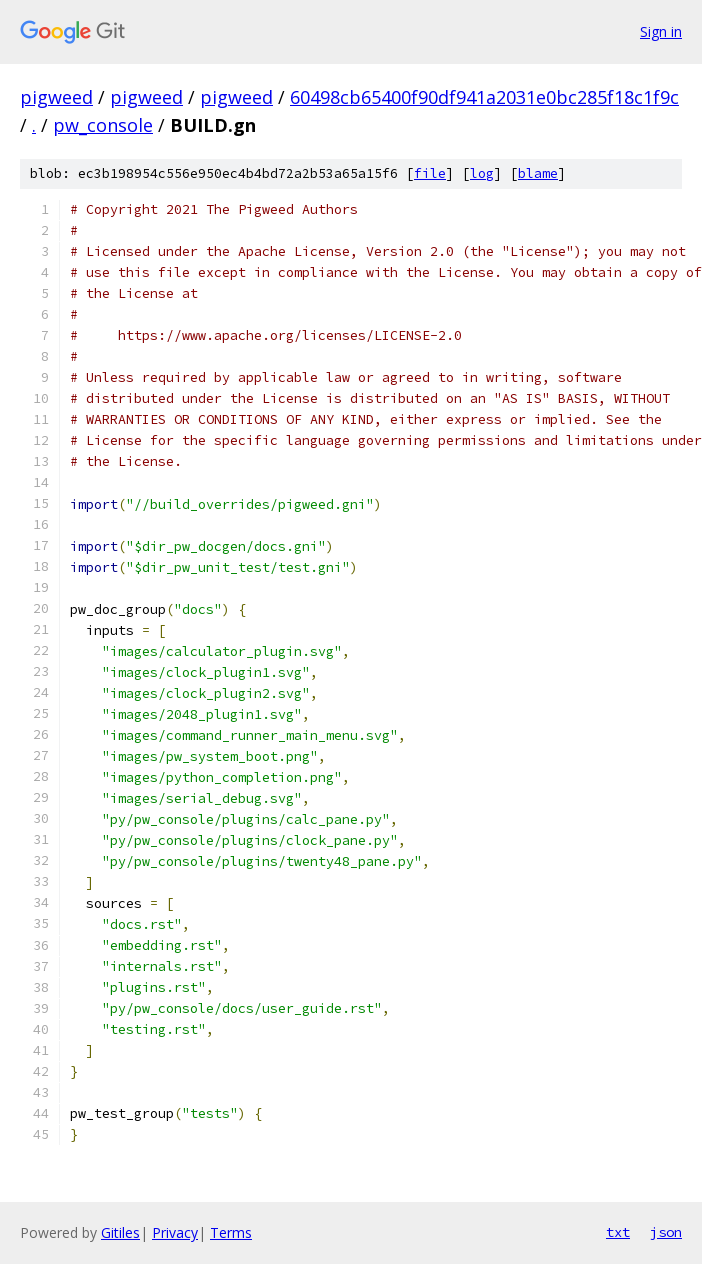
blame (538, 173)
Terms (231, 1232)
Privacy (175, 1232)
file (430, 173)
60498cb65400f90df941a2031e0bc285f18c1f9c (484, 97)
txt (618, 1232)
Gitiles (120, 1232)
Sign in (661, 31)
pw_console (103, 125)
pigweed (56, 97)
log (482, 173)
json (666, 1232)
